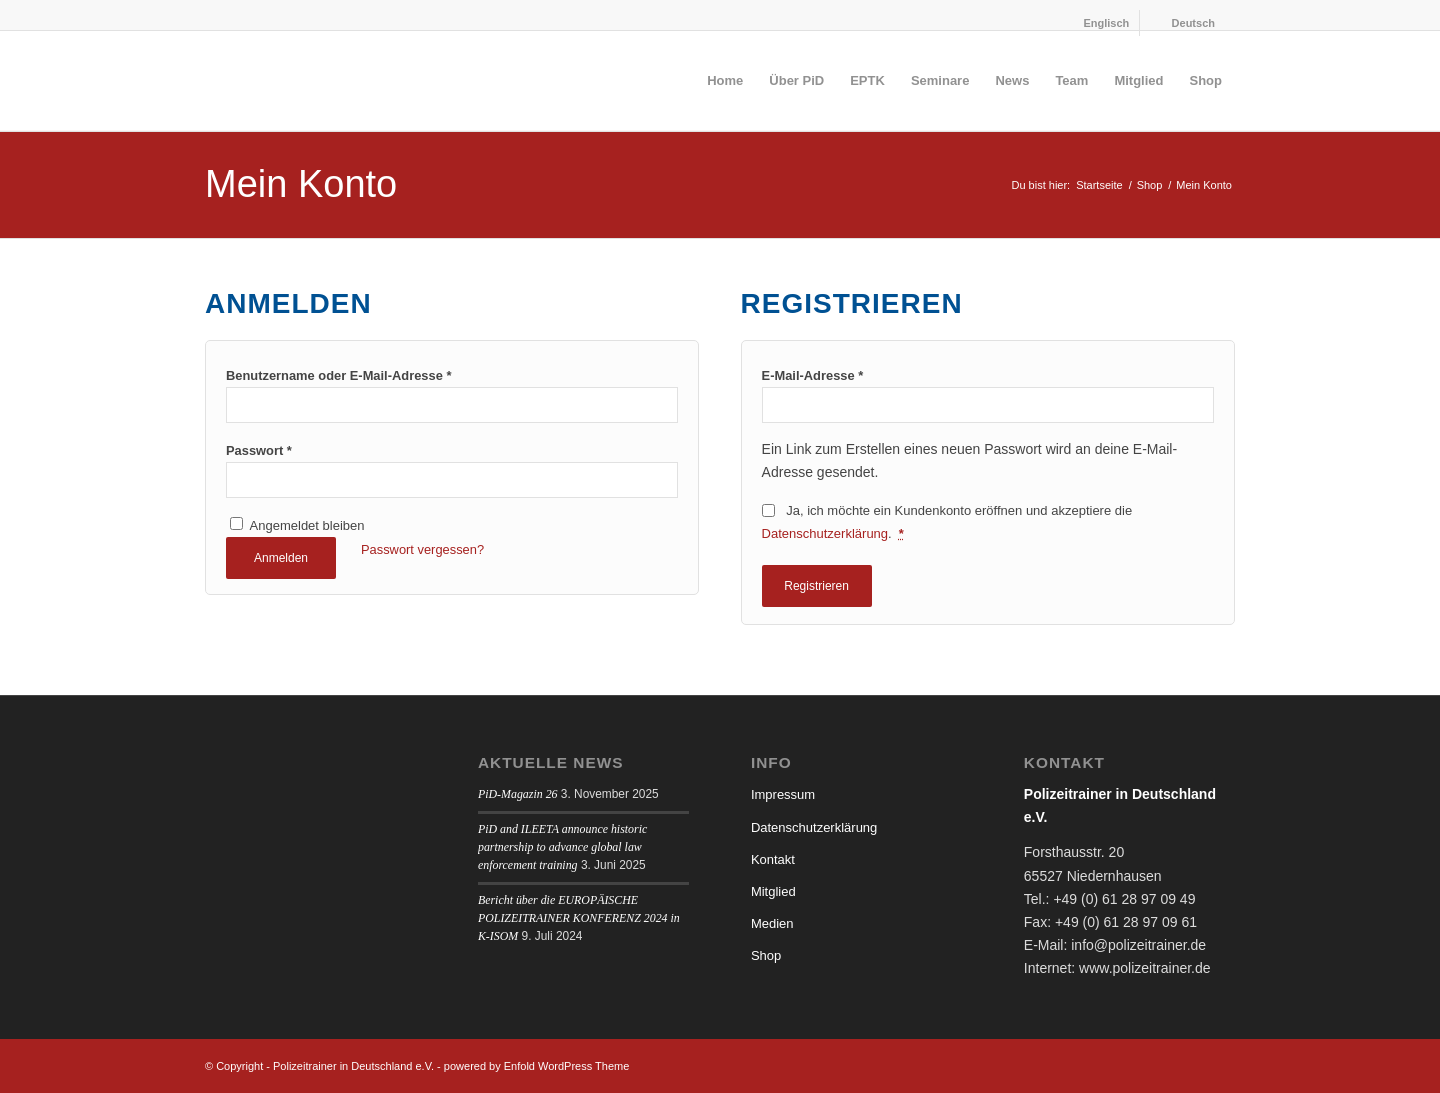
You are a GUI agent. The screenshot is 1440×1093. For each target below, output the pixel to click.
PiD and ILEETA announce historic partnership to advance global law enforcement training (562, 847)
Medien (772, 923)
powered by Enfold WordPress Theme (536, 1066)
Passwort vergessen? (422, 549)
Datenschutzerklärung (825, 533)
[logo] (355, 81)
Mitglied (773, 891)
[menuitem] (1096, 23)
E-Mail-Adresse (813, 375)
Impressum (783, 794)
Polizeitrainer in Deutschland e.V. (353, 1066)
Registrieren (816, 586)
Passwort (259, 450)
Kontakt (773, 859)
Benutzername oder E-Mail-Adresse (338, 375)
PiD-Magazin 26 (518, 794)
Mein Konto (301, 184)
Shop (766, 955)
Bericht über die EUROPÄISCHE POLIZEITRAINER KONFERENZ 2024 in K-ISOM (579, 918)
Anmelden (281, 558)
